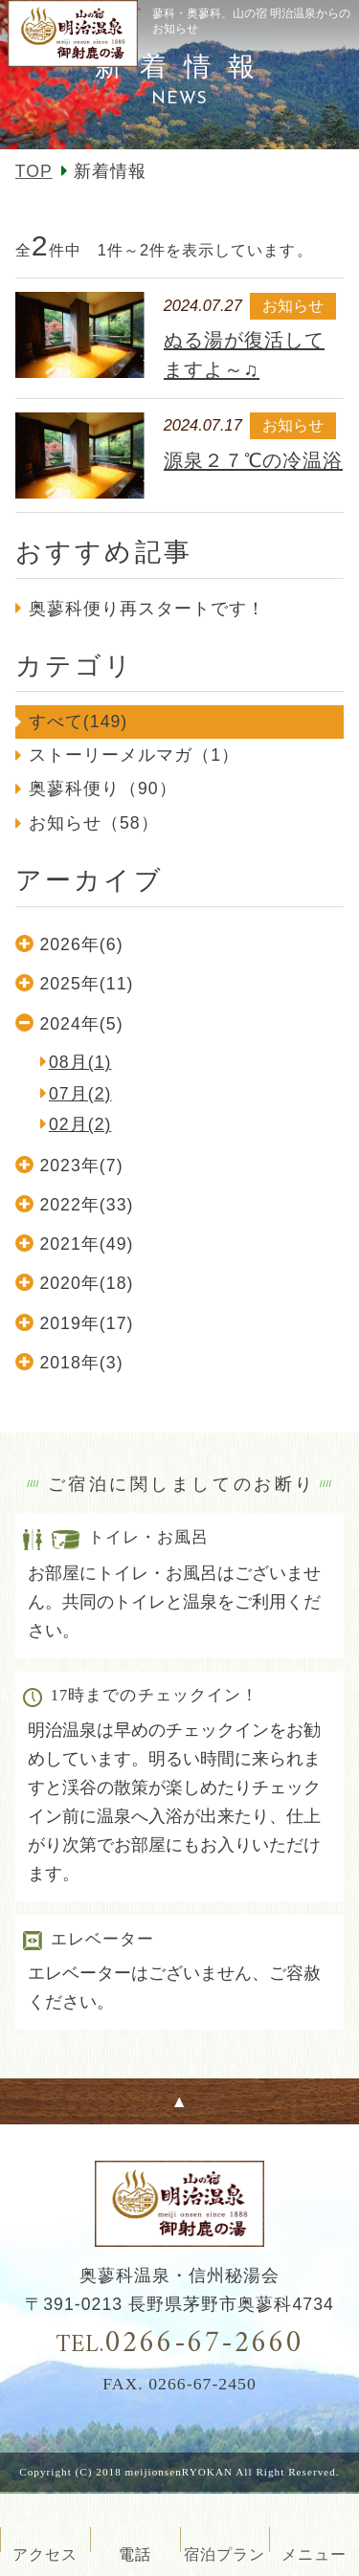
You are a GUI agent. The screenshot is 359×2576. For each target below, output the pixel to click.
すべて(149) (78, 721)
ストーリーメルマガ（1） (134, 755)
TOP (34, 171)
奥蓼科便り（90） (103, 788)
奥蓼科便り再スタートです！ (147, 608)
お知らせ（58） (94, 823)
